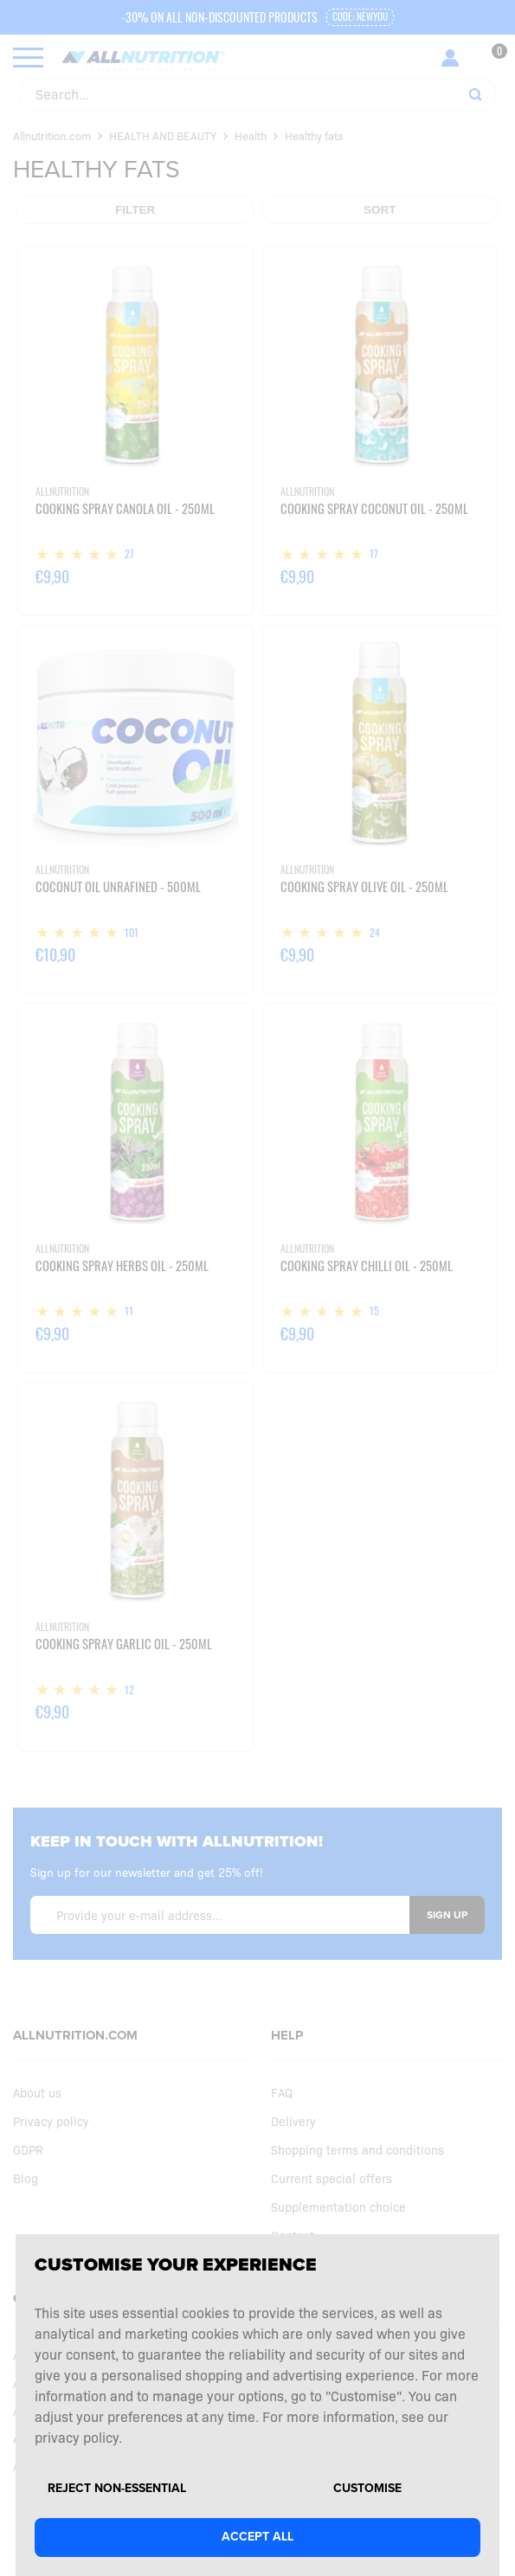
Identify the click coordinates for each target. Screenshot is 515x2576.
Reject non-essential (117, 2489)
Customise (367, 2489)
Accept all (257, 2536)
